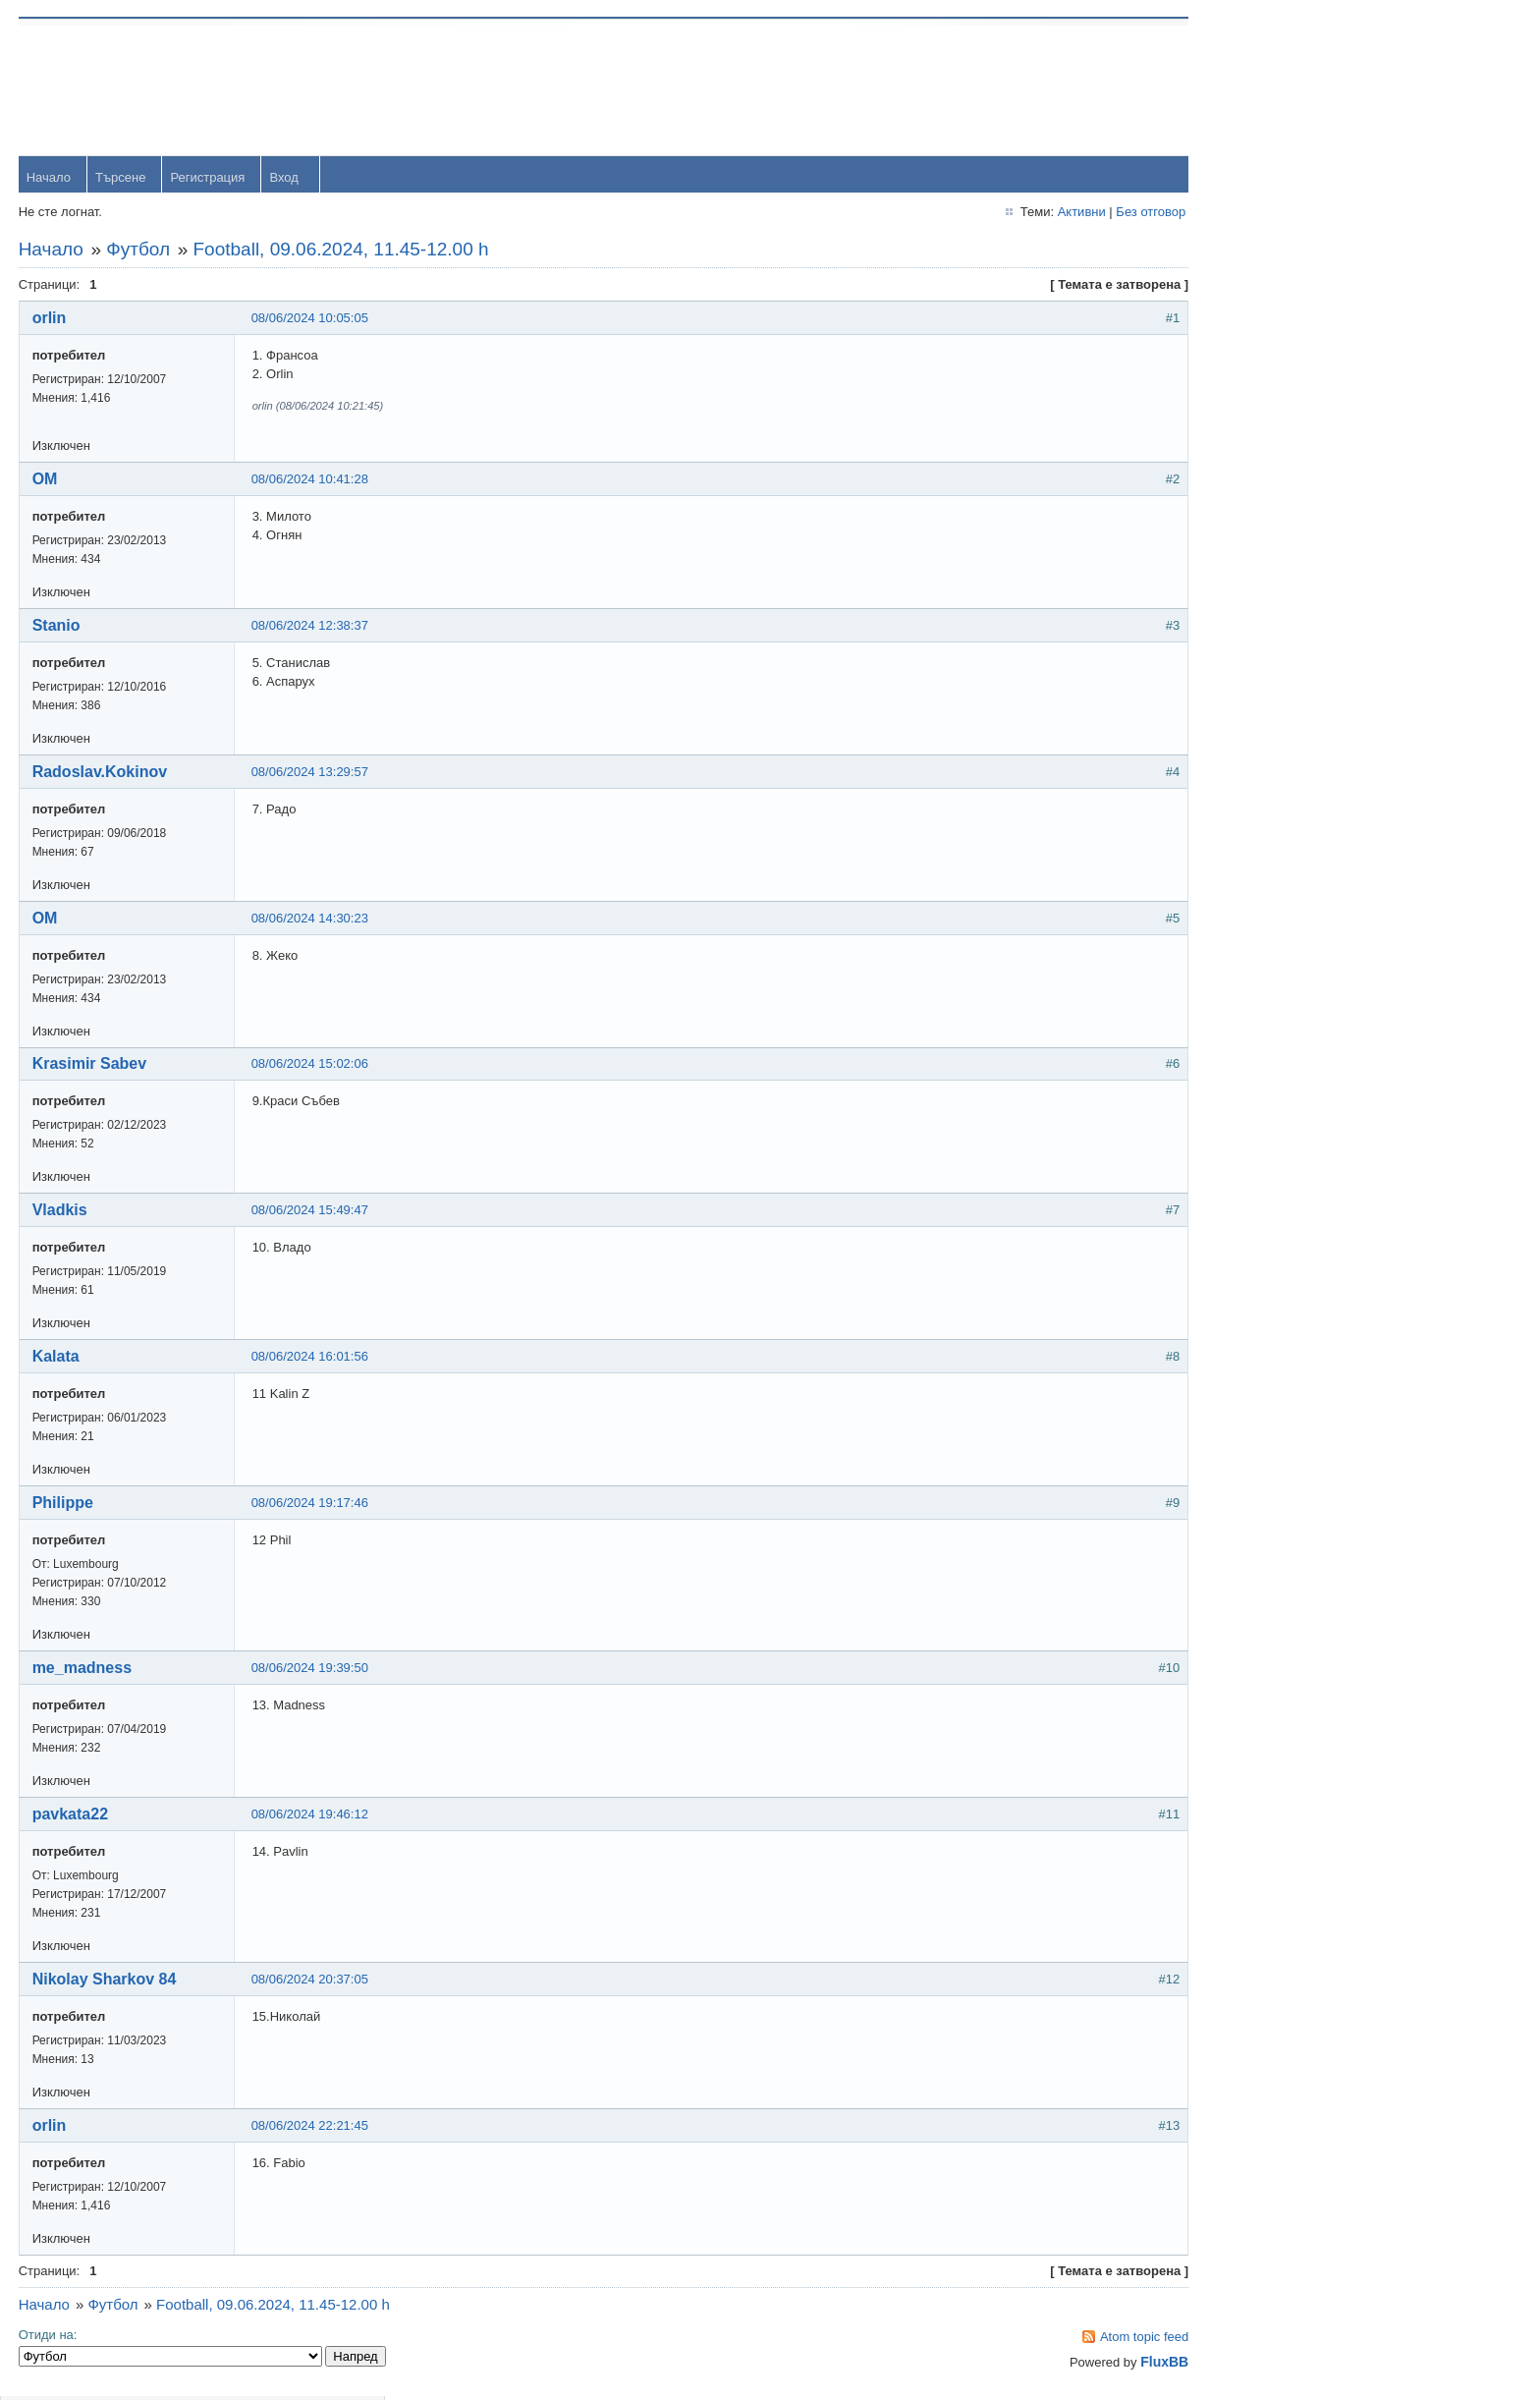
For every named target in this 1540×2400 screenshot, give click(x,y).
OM (46, 480)
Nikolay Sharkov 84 (105, 1981)
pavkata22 (71, 1816)
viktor (1259, 794)
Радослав (1273, 666)
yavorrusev (1275, 475)
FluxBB (1111, 2364)
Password (1272, 139)
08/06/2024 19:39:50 (310, 1669)
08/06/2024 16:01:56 (310, 1358)
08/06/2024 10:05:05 (310, 318)
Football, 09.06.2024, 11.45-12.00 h (342, 250)
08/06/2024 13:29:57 (310, 772)
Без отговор (1097, 212)
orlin (50, 318)
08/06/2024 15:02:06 (310, 1065)
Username (1273, 88)
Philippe (63, 1504)
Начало (50, 178)
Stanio (57, 626)
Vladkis (60, 1211)
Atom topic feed (1091, 2338)
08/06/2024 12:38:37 (310, 626)
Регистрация (209, 178)
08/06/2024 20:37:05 (310, 1981)
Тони (1258, 538)
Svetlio (1263, 858)
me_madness (83, 1669)
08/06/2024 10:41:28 (310, 480)
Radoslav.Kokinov (101, 772)
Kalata (57, 1358)
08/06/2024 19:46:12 (310, 1816)
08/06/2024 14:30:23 (310, 919)
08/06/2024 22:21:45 (310, 2127)
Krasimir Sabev (90, 1065)
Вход (285, 178)
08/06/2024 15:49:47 (310, 1211)
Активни (1028, 212)
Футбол (140, 250)
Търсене (121, 178)
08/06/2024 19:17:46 (310, 1504)
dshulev (1266, 602)
